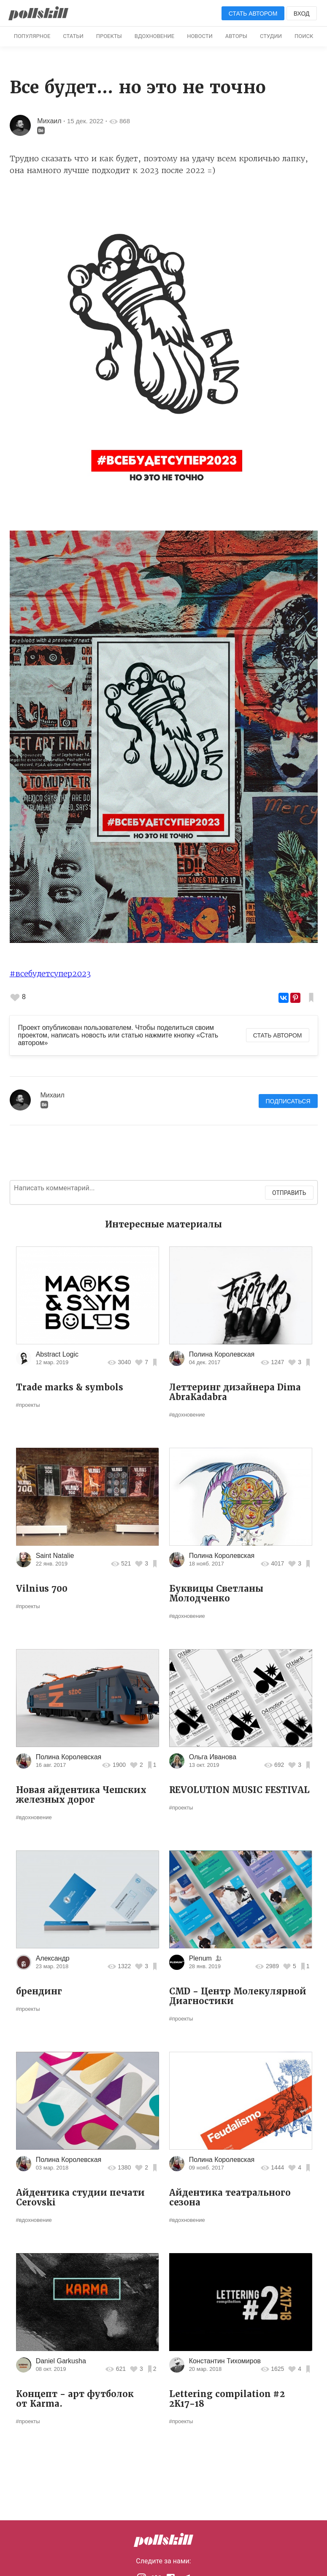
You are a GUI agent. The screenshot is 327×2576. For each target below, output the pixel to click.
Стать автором (253, 13)
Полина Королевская (222, 1354)
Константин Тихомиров (225, 2361)
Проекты (109, 36)
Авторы (236, 36)
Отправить (289, 1192)
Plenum (201, 1958)
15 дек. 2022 (85, 121)
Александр (53, 1958)
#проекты (28, 1405)
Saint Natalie (55, 1555)
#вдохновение (187, 1414)
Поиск (304, 36)
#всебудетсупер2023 (50, 973)
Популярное (32, 36)
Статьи (73, 36)
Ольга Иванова (212, 1757)
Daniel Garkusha (61, 2361)
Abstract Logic (57, 1354)
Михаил (49, 121)
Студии (271, 36)
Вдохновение (154, 36)
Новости (200, 36)
